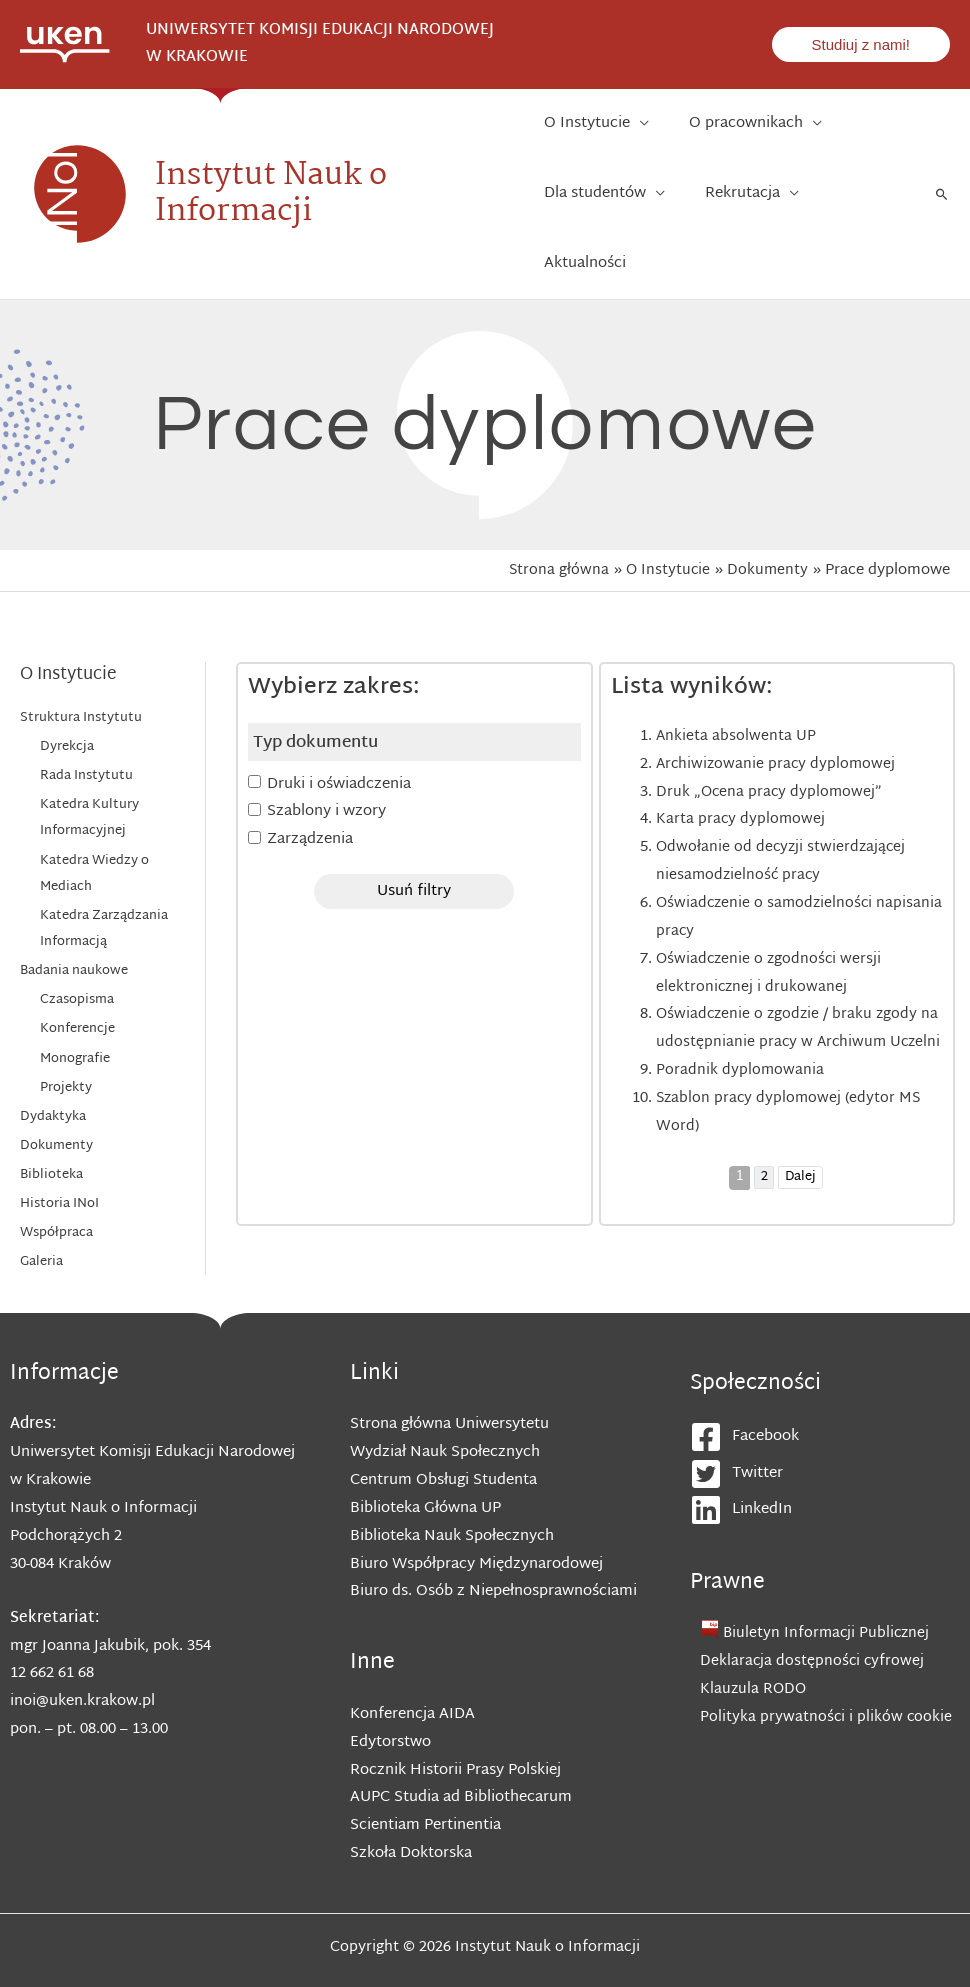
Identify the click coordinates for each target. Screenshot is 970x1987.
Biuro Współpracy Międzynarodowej (476, 1515)
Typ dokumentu (315, 683)
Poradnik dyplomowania (740, 1038)
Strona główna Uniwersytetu (449, 1375)
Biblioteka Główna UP (425, 1459)
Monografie (75, 999)
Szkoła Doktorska (411, 1804)
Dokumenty (56, 1087)
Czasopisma (77, 940)
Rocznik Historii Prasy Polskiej (455, 1720)
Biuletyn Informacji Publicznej (828, 1585)
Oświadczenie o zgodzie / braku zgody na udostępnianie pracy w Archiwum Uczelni (789, 982)
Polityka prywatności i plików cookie (827, 1668)
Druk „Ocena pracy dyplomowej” (771, 732)
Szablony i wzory (326, 751)
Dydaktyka (53, 1057)
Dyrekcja (67, 687)
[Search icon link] (942, 164)
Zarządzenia (310, 779)
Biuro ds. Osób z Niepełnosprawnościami (493, 1542)
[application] (643, 129)
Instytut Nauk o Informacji (271, 163)
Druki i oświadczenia (339, 723)
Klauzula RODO (754, 1641)
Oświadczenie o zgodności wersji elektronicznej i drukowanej (771, 913)
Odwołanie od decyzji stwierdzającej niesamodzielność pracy (783, 801)
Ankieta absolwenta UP (736, 676)
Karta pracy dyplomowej (741, 759)
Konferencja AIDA (412, 1665)
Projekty (66, 1028)
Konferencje (77, 970)
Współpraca (56, 1174)
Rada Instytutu (86, 716)
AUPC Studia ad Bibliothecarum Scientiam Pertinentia (461, 1762)
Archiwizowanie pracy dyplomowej (778, 704)
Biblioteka (51, 1116)
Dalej (801, 1145)
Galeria (41, 1204)
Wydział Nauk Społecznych (445, 1403)
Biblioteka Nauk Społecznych (452, 1487)
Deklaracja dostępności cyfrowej (813, 1613)
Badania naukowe (74, 911)
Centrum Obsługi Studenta (443, 1431)
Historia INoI (59, 1145)
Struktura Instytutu (81, 658)
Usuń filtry (414, 831)
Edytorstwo (390, 1693)
